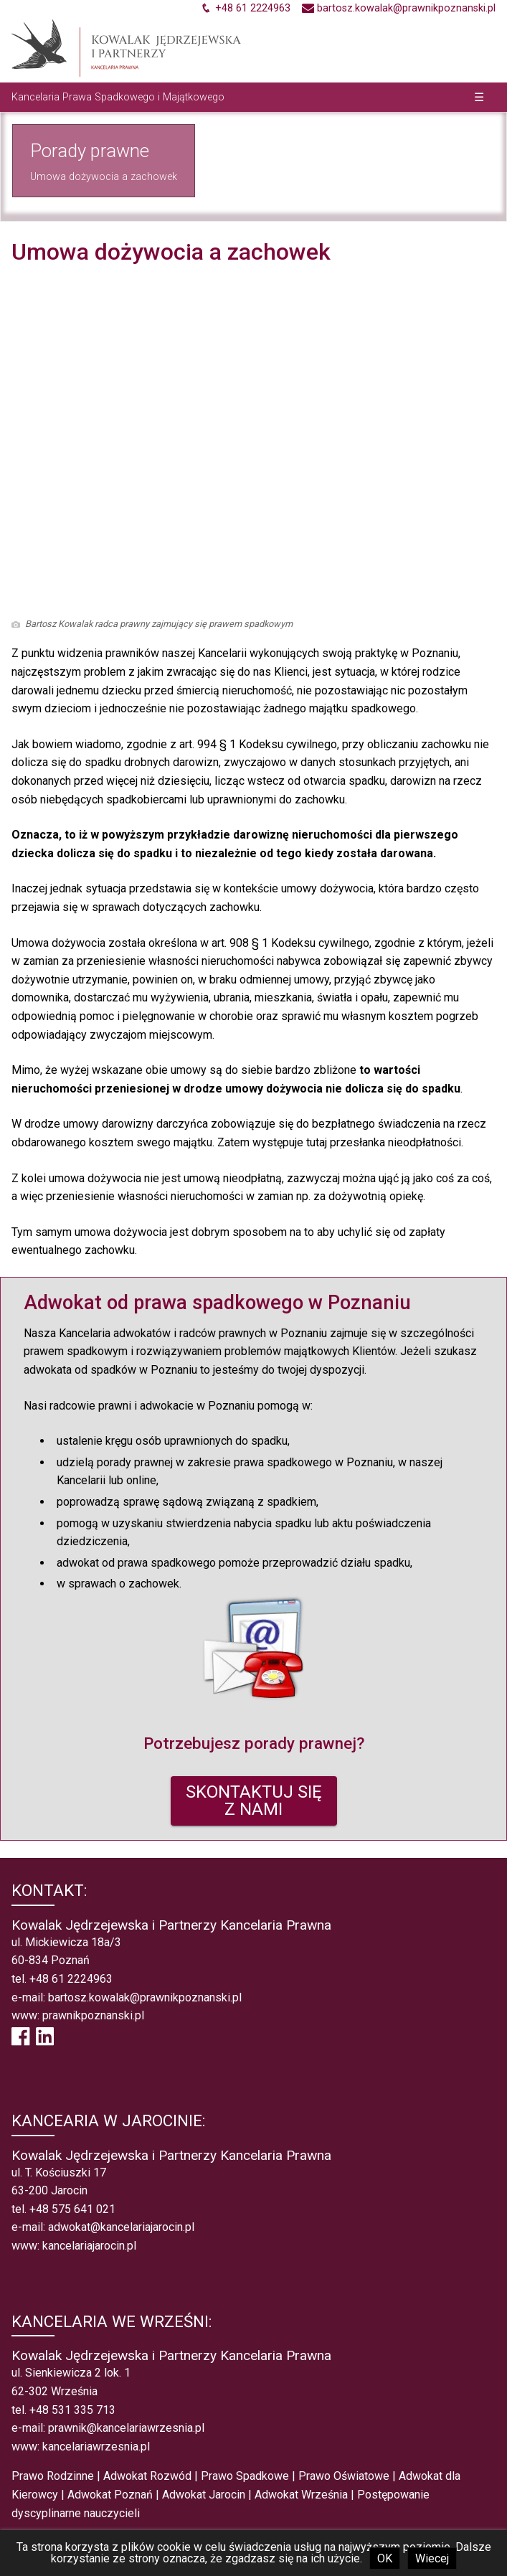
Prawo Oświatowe (343, 2476)
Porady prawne (89, 150)
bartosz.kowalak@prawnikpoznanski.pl (145, 1997)
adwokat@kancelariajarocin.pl (121, 2227)
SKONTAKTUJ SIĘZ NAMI (254, 1800)
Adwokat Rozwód (147, 2476)
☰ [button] (479, 97)
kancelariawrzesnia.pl (96, 2446)
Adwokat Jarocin (203, 2494)
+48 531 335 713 (72, 2410)
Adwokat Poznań (110, 2494)
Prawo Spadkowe (245, 2476)
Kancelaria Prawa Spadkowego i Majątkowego (117, 97)
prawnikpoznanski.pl (93, 2015)
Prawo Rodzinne (52, 2476)
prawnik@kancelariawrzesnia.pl (126, 2428)
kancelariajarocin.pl (89, 2245)
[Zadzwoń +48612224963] (244, 8)
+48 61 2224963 (71, 1979)
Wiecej (432, 2558)
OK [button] (384, 2558)
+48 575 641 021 (72, 2209)
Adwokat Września (301, 2494)
